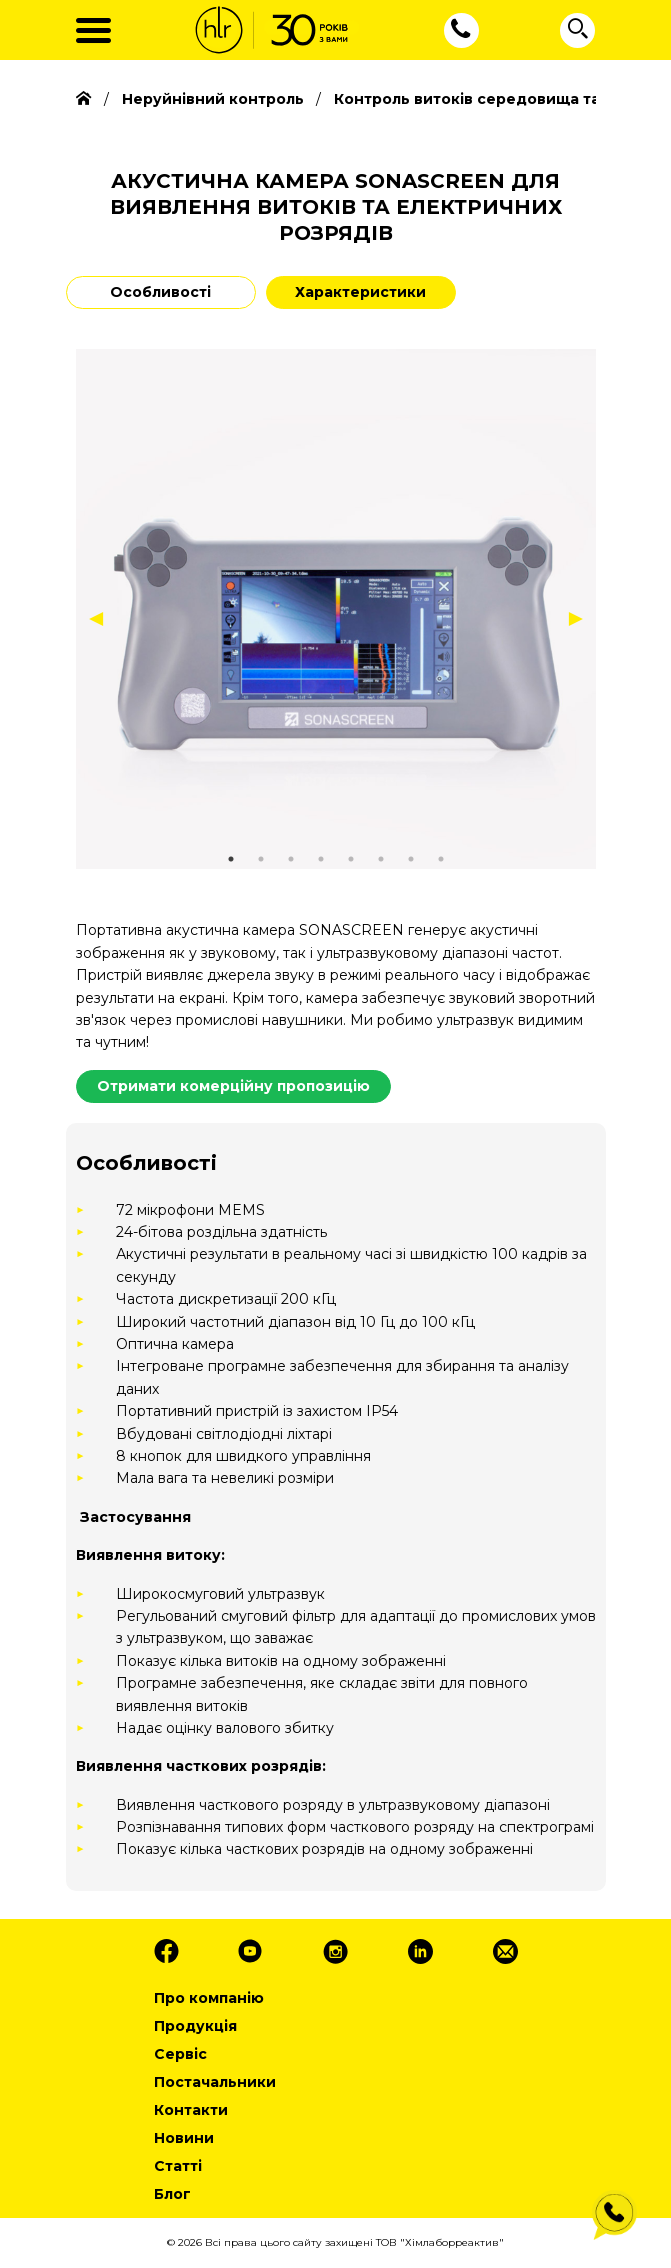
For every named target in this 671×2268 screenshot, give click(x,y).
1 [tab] (231, 859)
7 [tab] (411, 859)
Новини (184, 2138)
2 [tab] (261, 859)
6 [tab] (381, 859)
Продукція (195, 2026)
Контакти (191, 2110)
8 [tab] (441, 859)
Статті (178, 2166)
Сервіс (180, 2054)
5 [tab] (351, 859)
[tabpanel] (336, 609)
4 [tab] (321, 859)
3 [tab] (291, 859)
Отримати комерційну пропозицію (233, 1086)
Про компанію (209, 1998)
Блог (172, 2194)
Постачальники (215, 2082)
